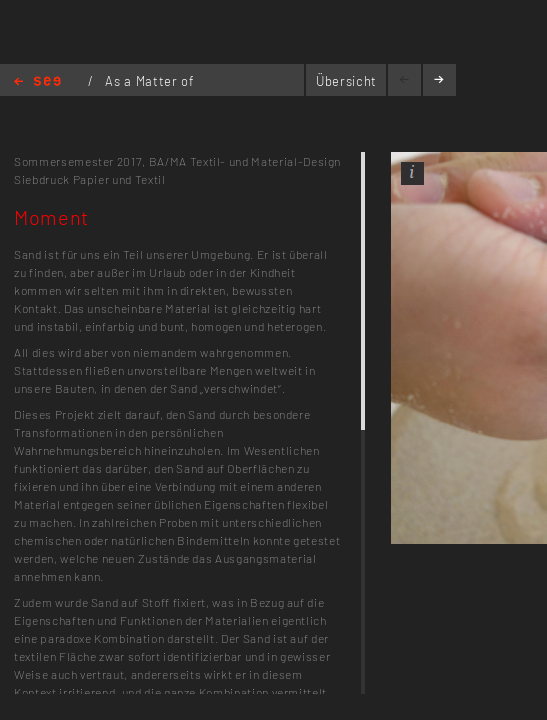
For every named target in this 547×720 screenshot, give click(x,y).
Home (37, 82)
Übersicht (346, 81)
